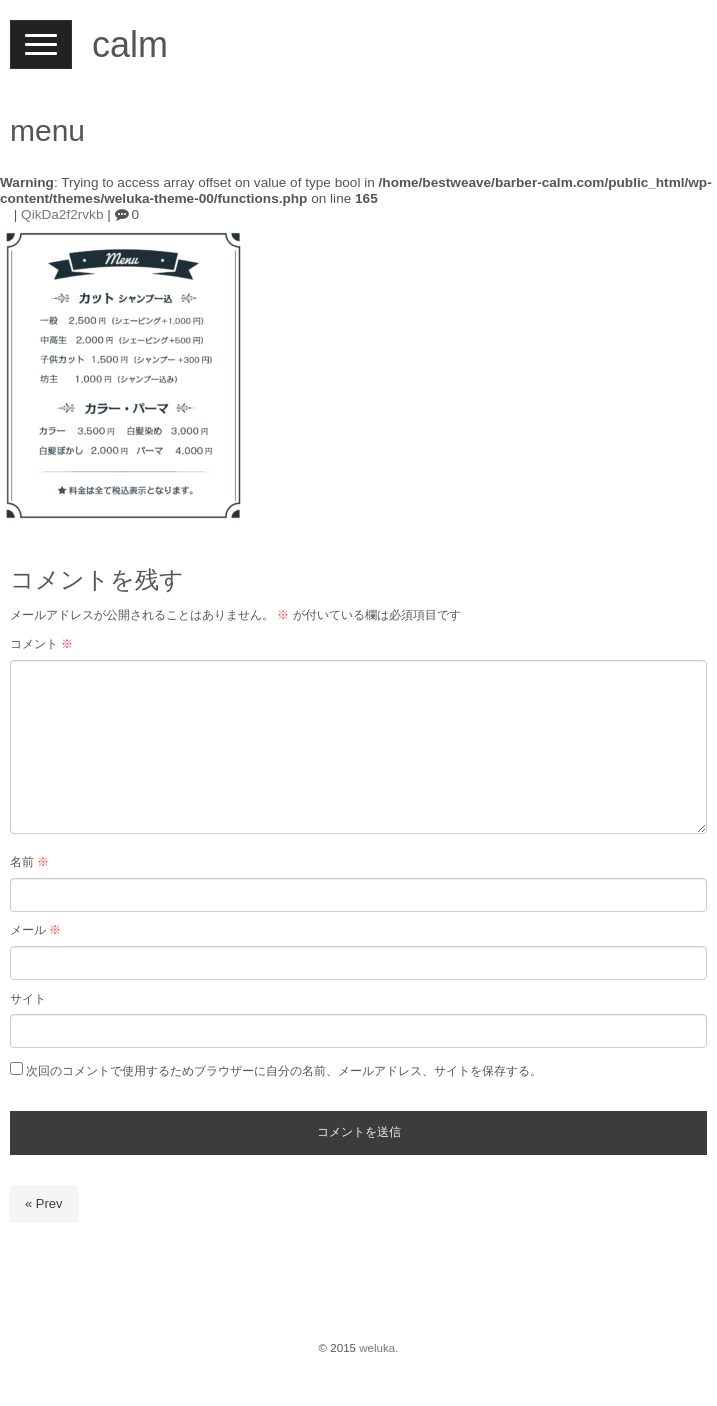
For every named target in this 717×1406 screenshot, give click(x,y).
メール (35, 930)
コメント (41, 644)
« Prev (44, 1203)
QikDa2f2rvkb (62, 214)
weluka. (378, 1348)
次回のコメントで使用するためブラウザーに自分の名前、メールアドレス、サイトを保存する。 (284, 1071)
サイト (28, 999)
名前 (29, 862)
